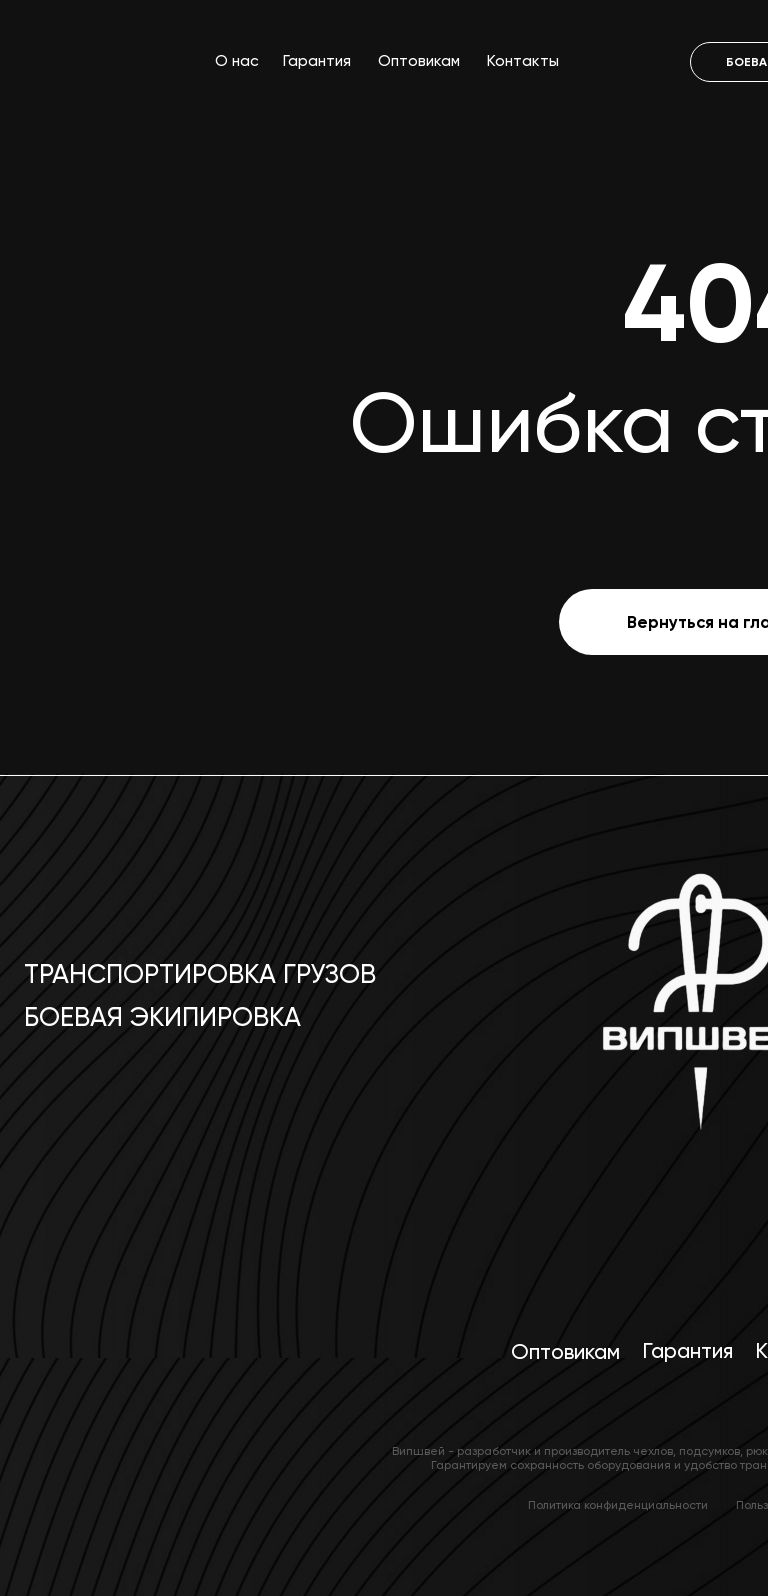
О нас (237, 61)
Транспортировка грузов (200, 974)
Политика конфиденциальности (618, 1505)
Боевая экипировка (162, 1017)
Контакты (523, 61)
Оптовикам (419, 61)
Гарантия (317, 61)
